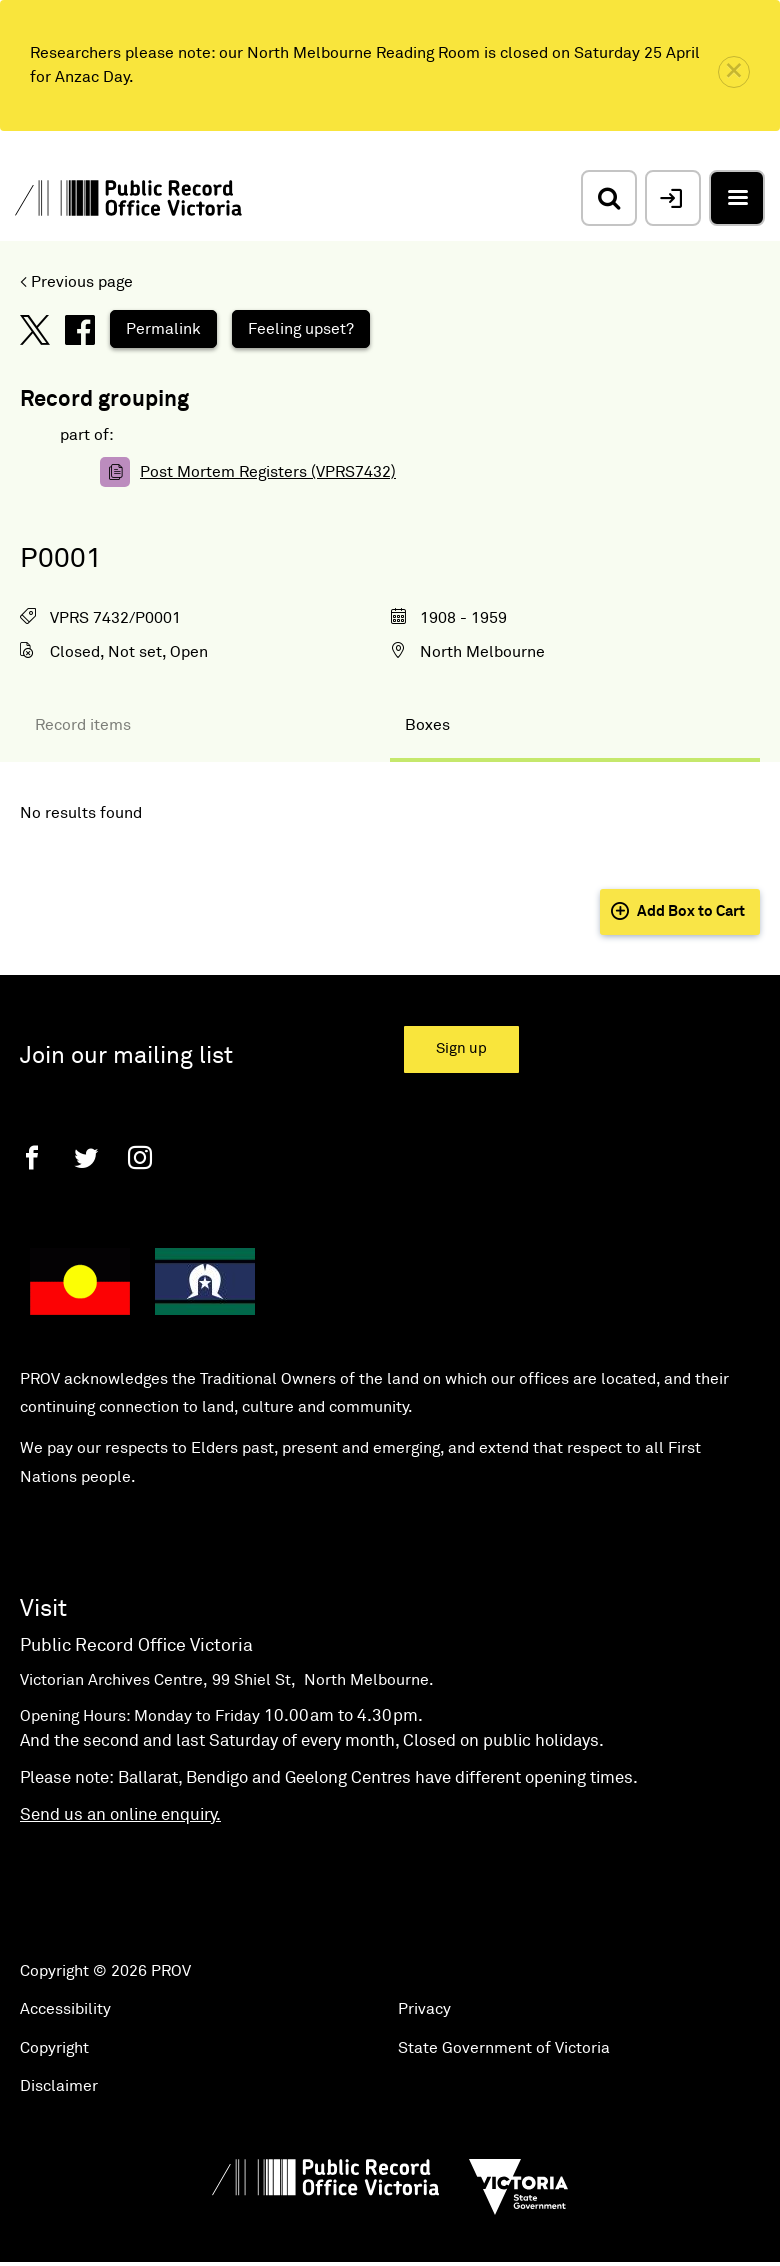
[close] (734, 72)
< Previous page (76, 282)
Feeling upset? (301, 329)
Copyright (54, 2048)
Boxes (427, 725)
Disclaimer (59, 2086)
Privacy (424, 2009)
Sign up (461, 1048)
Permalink (163, 329)
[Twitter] (86, 1157)
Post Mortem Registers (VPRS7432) (268, 472)
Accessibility (65, 2009)
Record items (83, 725)
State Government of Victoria (504, 2048)
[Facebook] (32, 1157)
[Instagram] (140, 1157)
